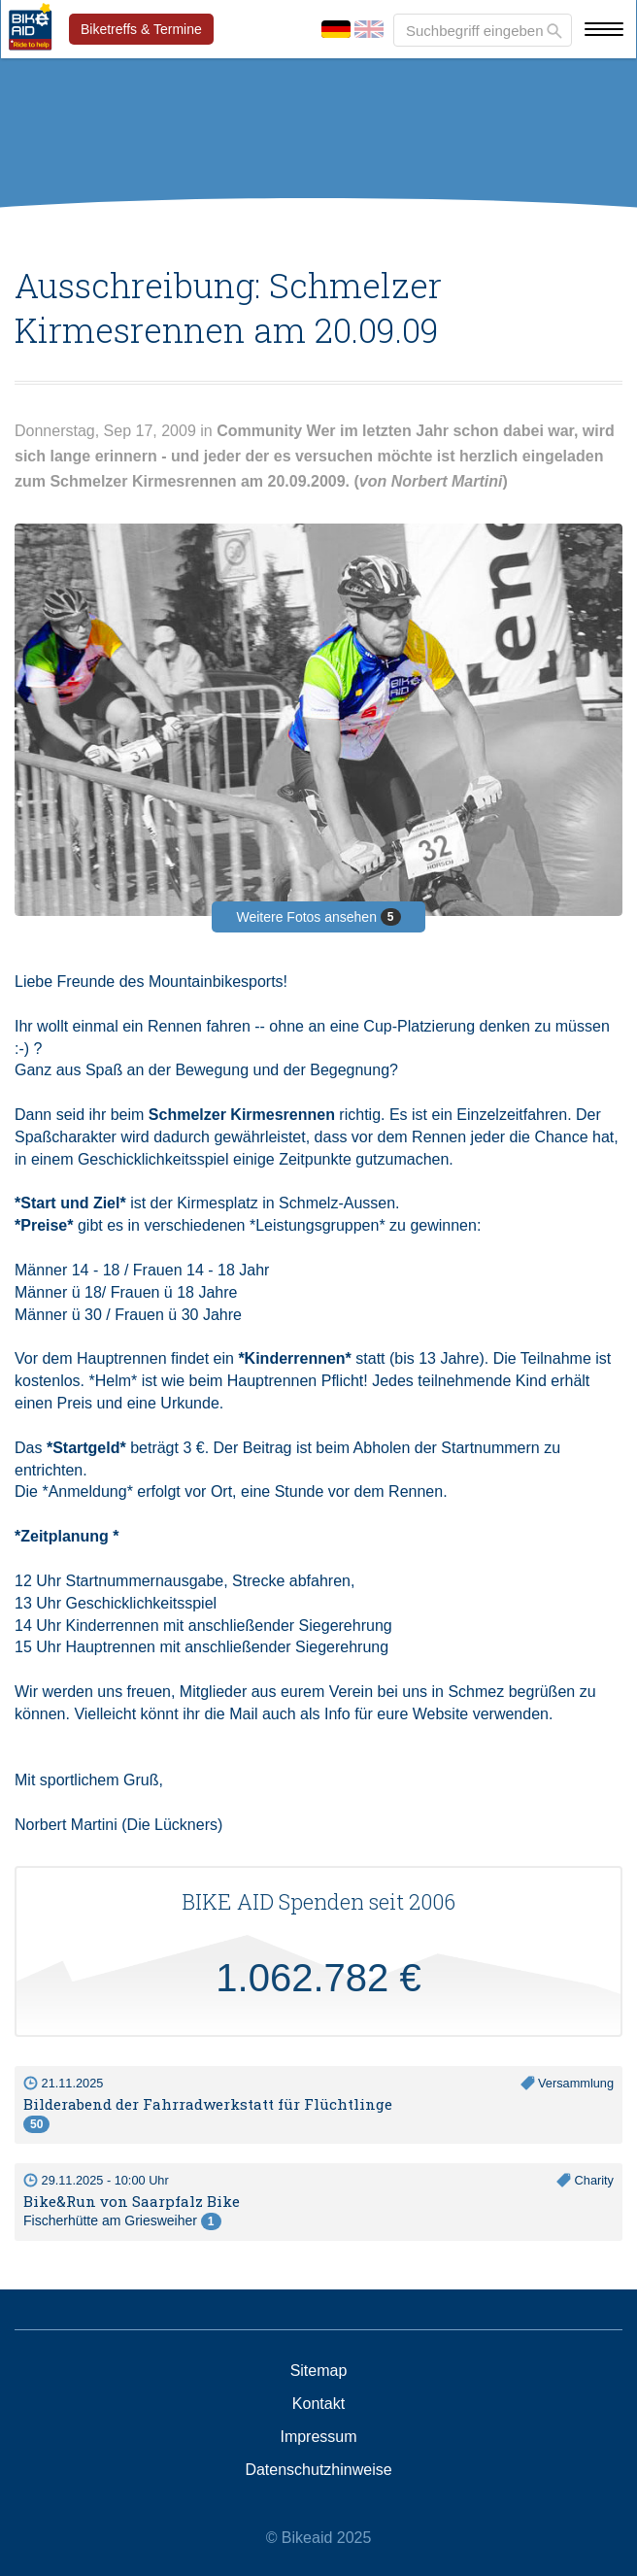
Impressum (318, 2437)
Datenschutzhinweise (318, 2470)
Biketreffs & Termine (141, 29)
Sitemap (319, 2371)
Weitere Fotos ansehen (318, 917)
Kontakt (318, 2404)
